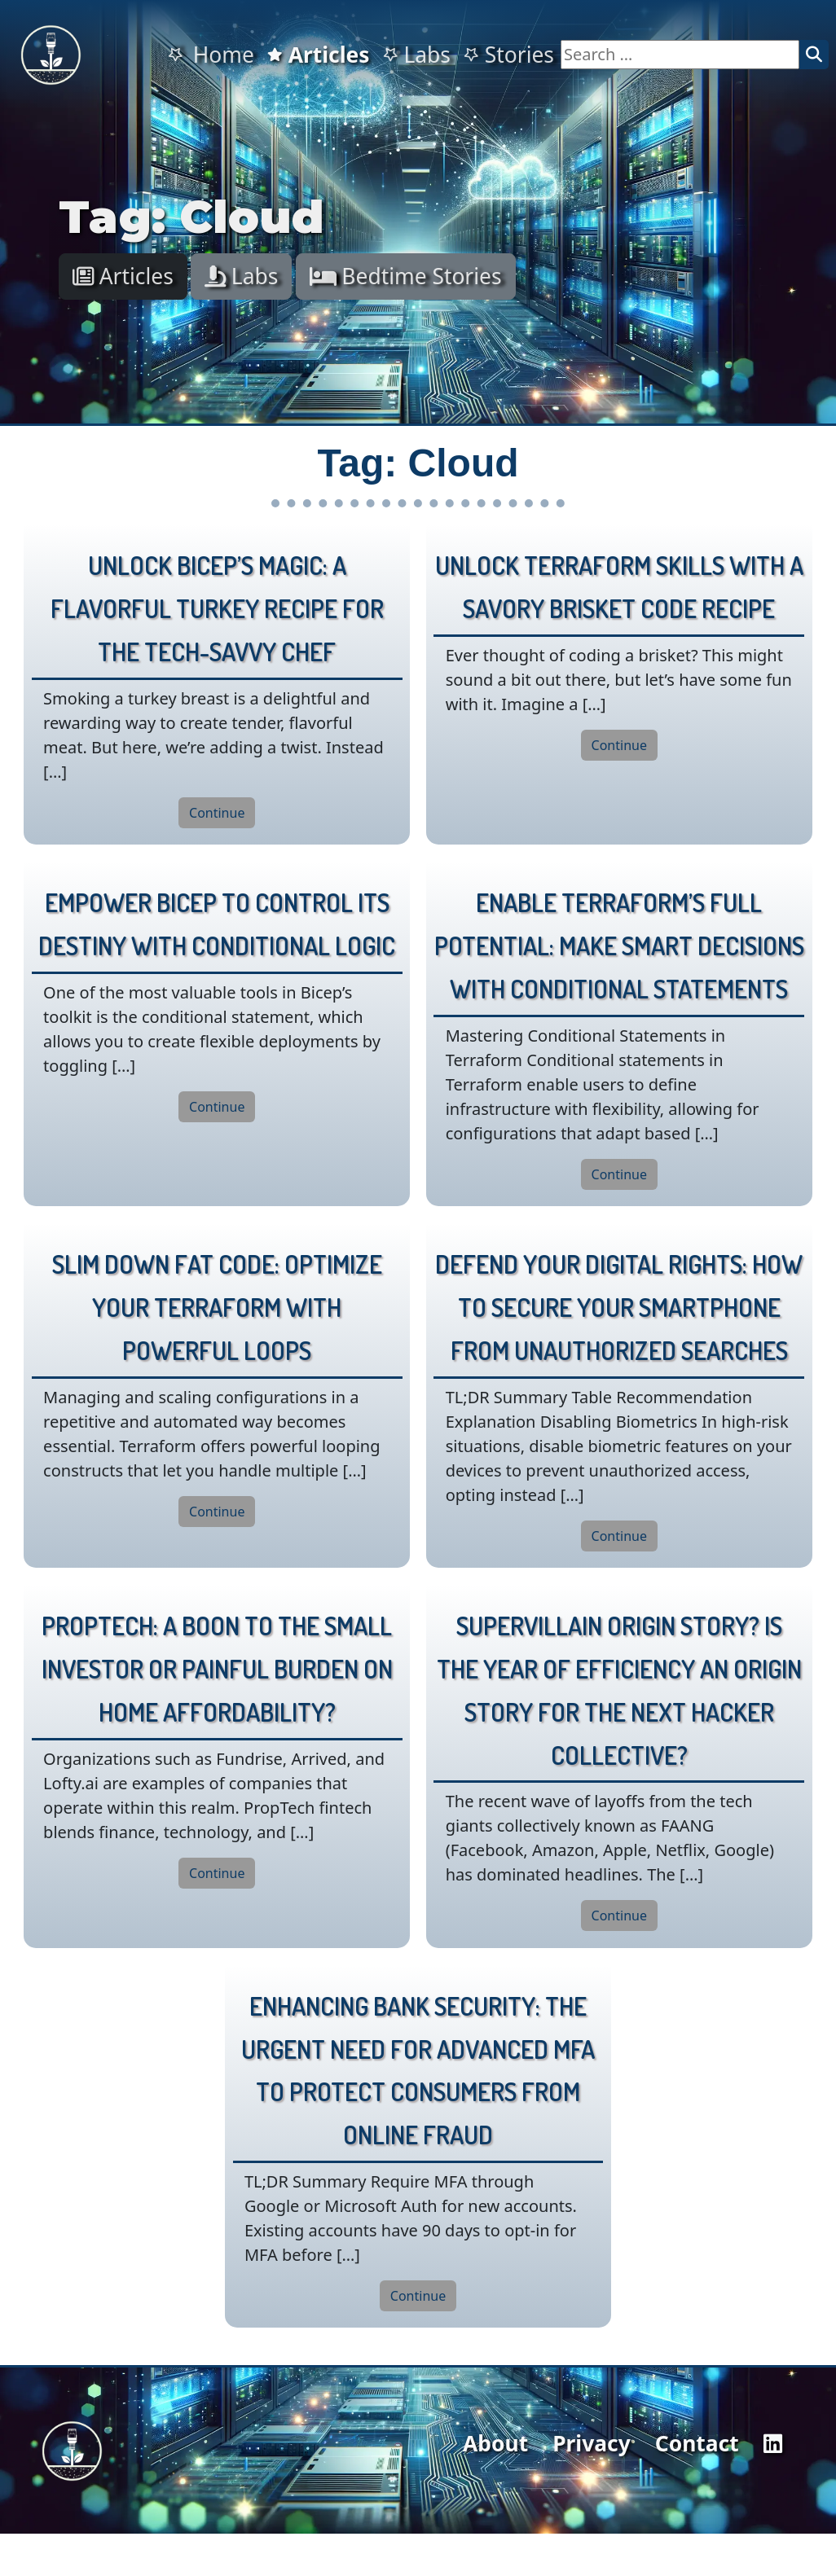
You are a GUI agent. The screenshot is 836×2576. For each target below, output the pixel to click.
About (495, 2443)
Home (210, 54)
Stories (509, 54)
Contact (697, 2443)
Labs (417, 54)
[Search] (814, 54)
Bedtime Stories (406, 276)
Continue (216, 813)
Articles (318, 54)
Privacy (591, 2443)
